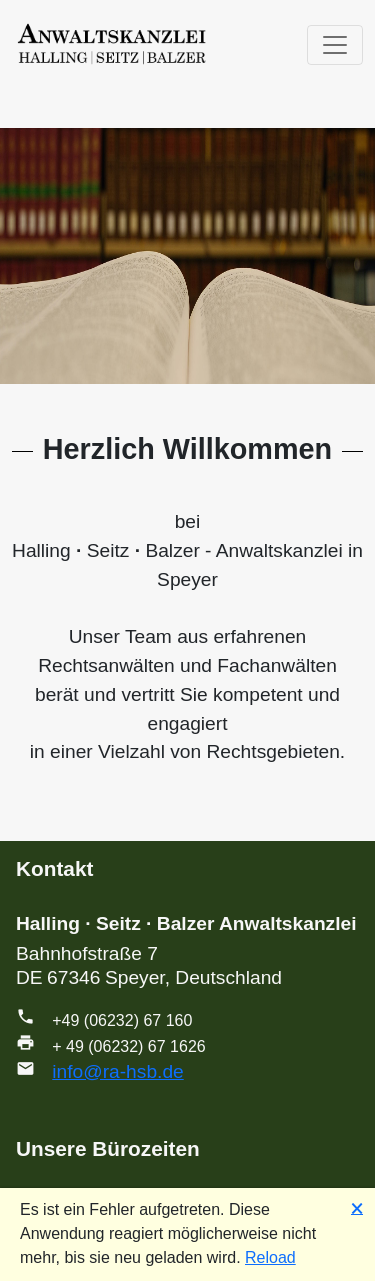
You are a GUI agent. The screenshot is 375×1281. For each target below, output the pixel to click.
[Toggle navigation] (335, 45)
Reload (270, 1257)
